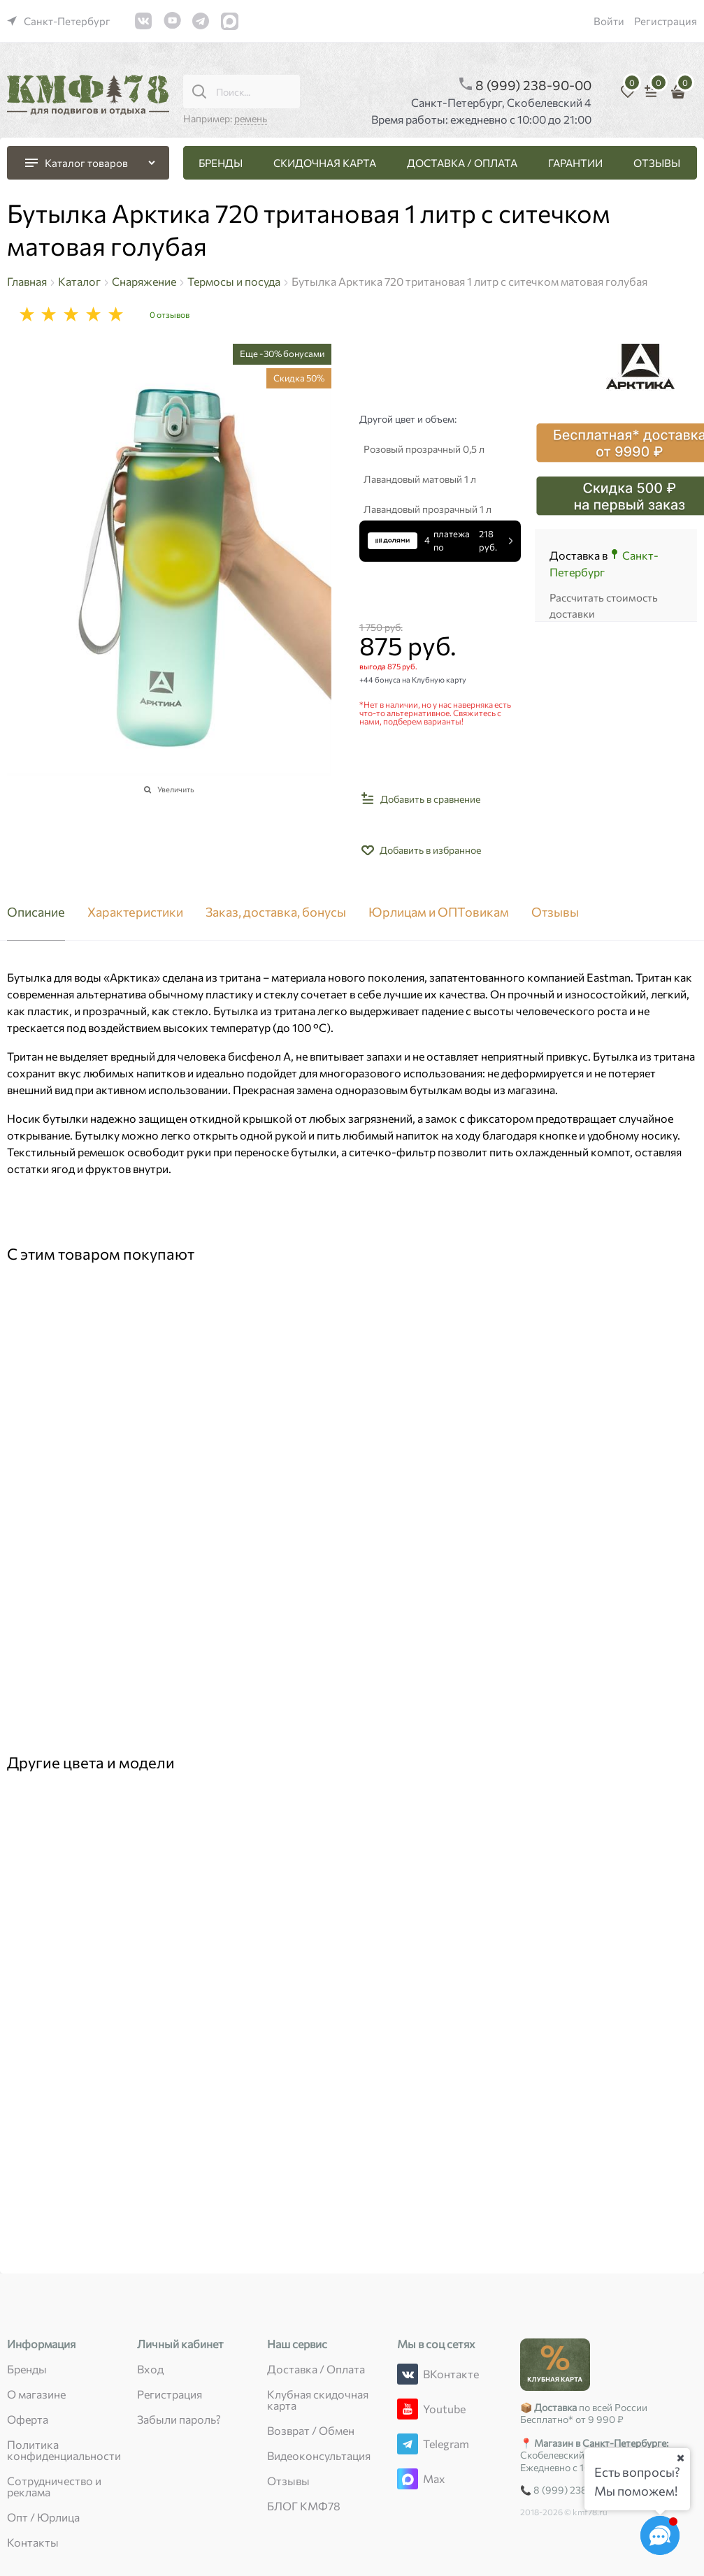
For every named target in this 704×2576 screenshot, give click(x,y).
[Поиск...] (199, 91)
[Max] (407, 2478)
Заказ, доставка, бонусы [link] (276, 912)
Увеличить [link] (175, 789)
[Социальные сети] (660, 2535)
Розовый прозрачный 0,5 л (424, 449)
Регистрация (665, 21)
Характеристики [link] (135, 912)
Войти (609, 21)
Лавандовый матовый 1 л (420, 479)
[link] (58, 21)
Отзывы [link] (555, 912)
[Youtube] (407, 2409)
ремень (250, 118)
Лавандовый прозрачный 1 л (427, 509)
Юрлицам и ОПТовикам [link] (438, 912)
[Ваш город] (680, 2458)
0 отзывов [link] (169, 314)
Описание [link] (36, 912)
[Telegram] (407, 2443)
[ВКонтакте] (407, 2374)
